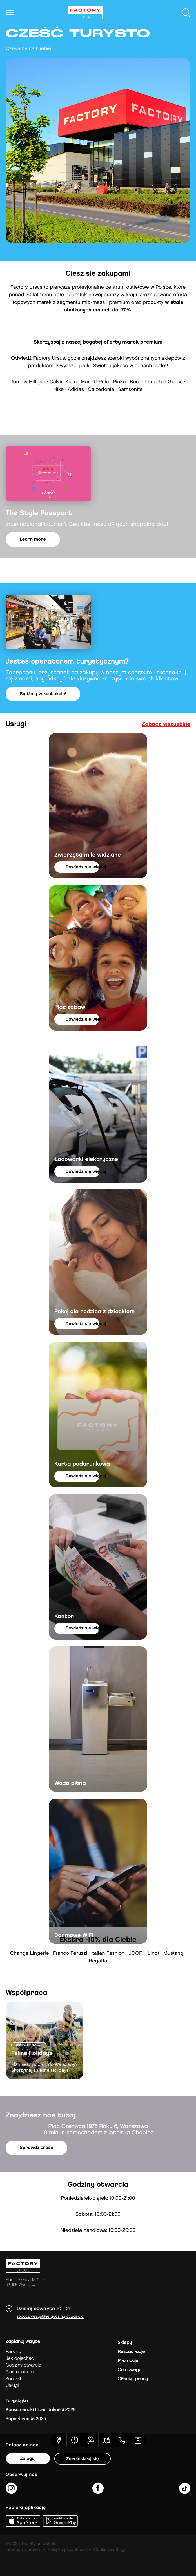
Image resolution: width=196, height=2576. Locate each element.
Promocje (128, 2361)
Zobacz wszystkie (166, 724)
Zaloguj (27, 2458)
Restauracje (131, 2352)
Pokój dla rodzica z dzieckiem (94, 1311)
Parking (13, 2352)
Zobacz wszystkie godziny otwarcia (50, 2316)
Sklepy (125, 2343)
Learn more (33, 539)
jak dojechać (20, 2358)
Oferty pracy (133, 2379)
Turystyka (17, 2401)
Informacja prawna (24, 2550)
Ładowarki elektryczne (86, 1159)
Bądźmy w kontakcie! (43, 694)
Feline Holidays (31, 2053)
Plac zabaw (69, 1007)
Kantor (64, 1616)
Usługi (12, 2385)
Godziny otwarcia (23, 2365)
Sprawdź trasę (36, 2148)
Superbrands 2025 (26, 2419)
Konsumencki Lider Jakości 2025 (40, 2410)
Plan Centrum (20, 2372)
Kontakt (13, 2379)
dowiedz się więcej (82, 867)
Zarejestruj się (82, 2459)
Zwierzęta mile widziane (87, 855)
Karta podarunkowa (82, 1464)
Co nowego (130, 2370)
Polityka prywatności (68, 2550)
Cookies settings (110, 2550)
